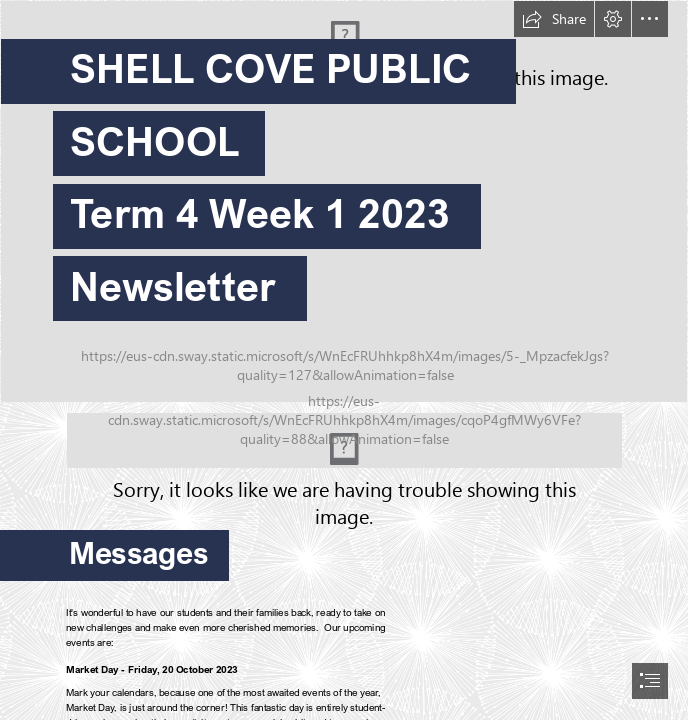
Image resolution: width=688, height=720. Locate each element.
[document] (344, 360)
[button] (554, 19)
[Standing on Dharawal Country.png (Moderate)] (344, 440)
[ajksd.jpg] (344, 201)
